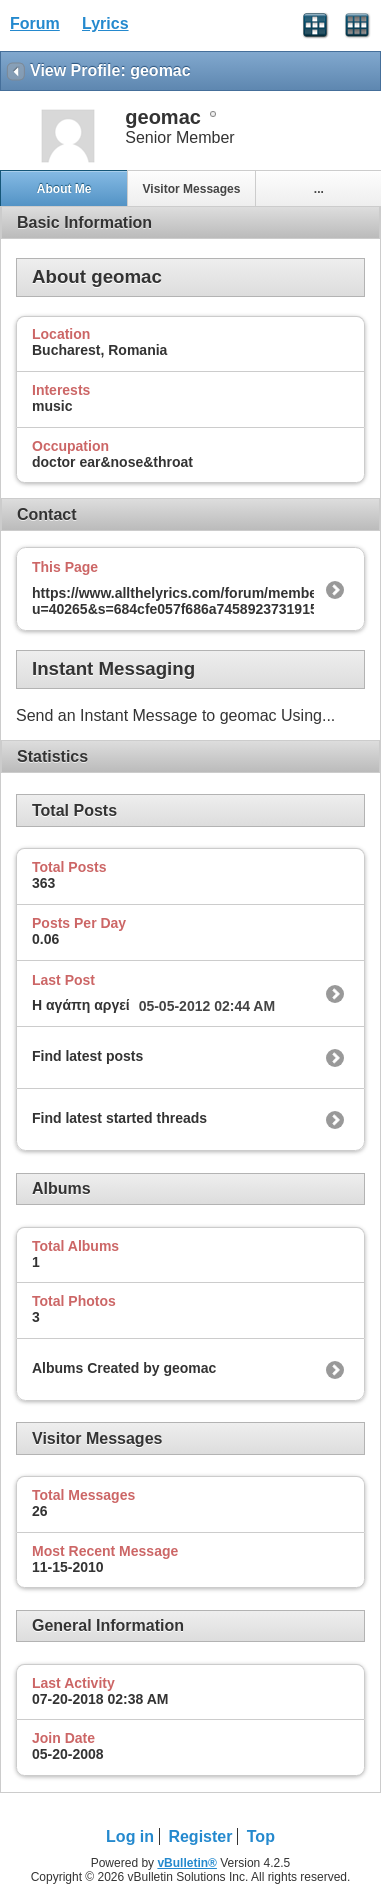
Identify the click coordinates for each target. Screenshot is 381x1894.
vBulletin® (187, 1863)
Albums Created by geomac (124, 1368)
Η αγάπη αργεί (81, 1005)
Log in (130, 1836)
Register (200, 1836)
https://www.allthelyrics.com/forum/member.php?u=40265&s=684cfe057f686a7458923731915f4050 (196, 601)
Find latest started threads (119, 1118)
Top (261, 1836)
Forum (35, 23)
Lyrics (105, 23)
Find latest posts (87, 1056)
